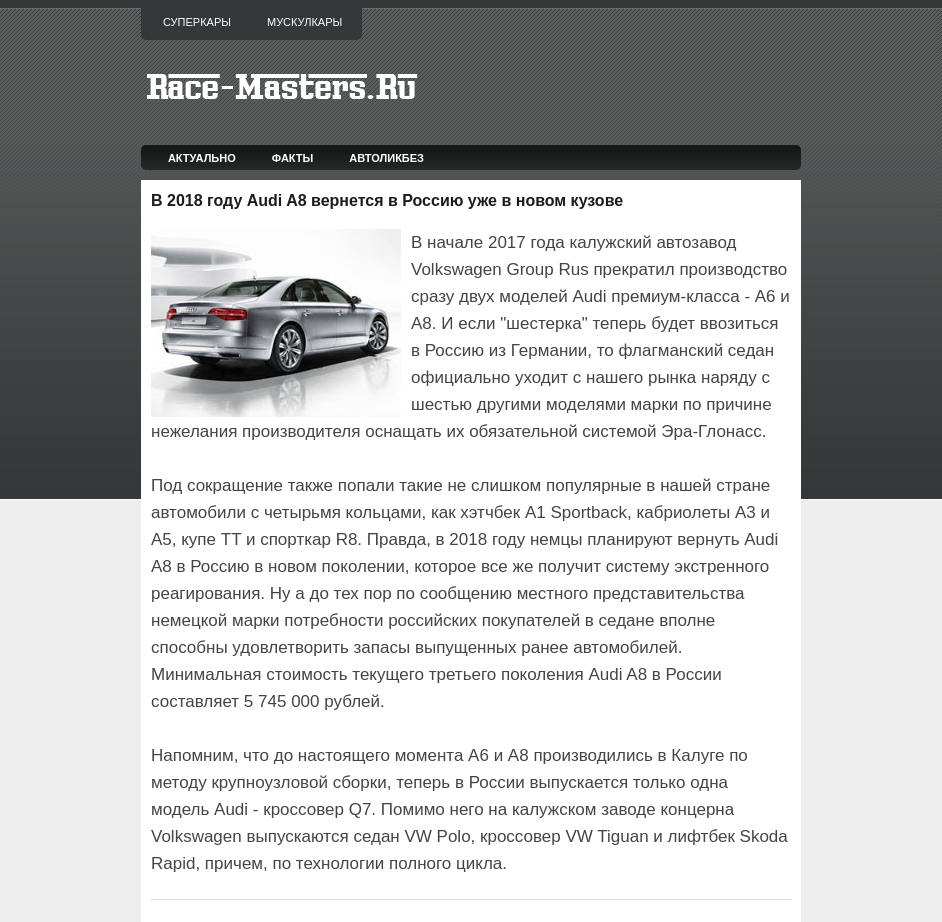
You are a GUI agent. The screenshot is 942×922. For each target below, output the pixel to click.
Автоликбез (386, 158)
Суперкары (197, 22)
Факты (293, 158)
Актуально (202, 158)
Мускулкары (304, 22)
